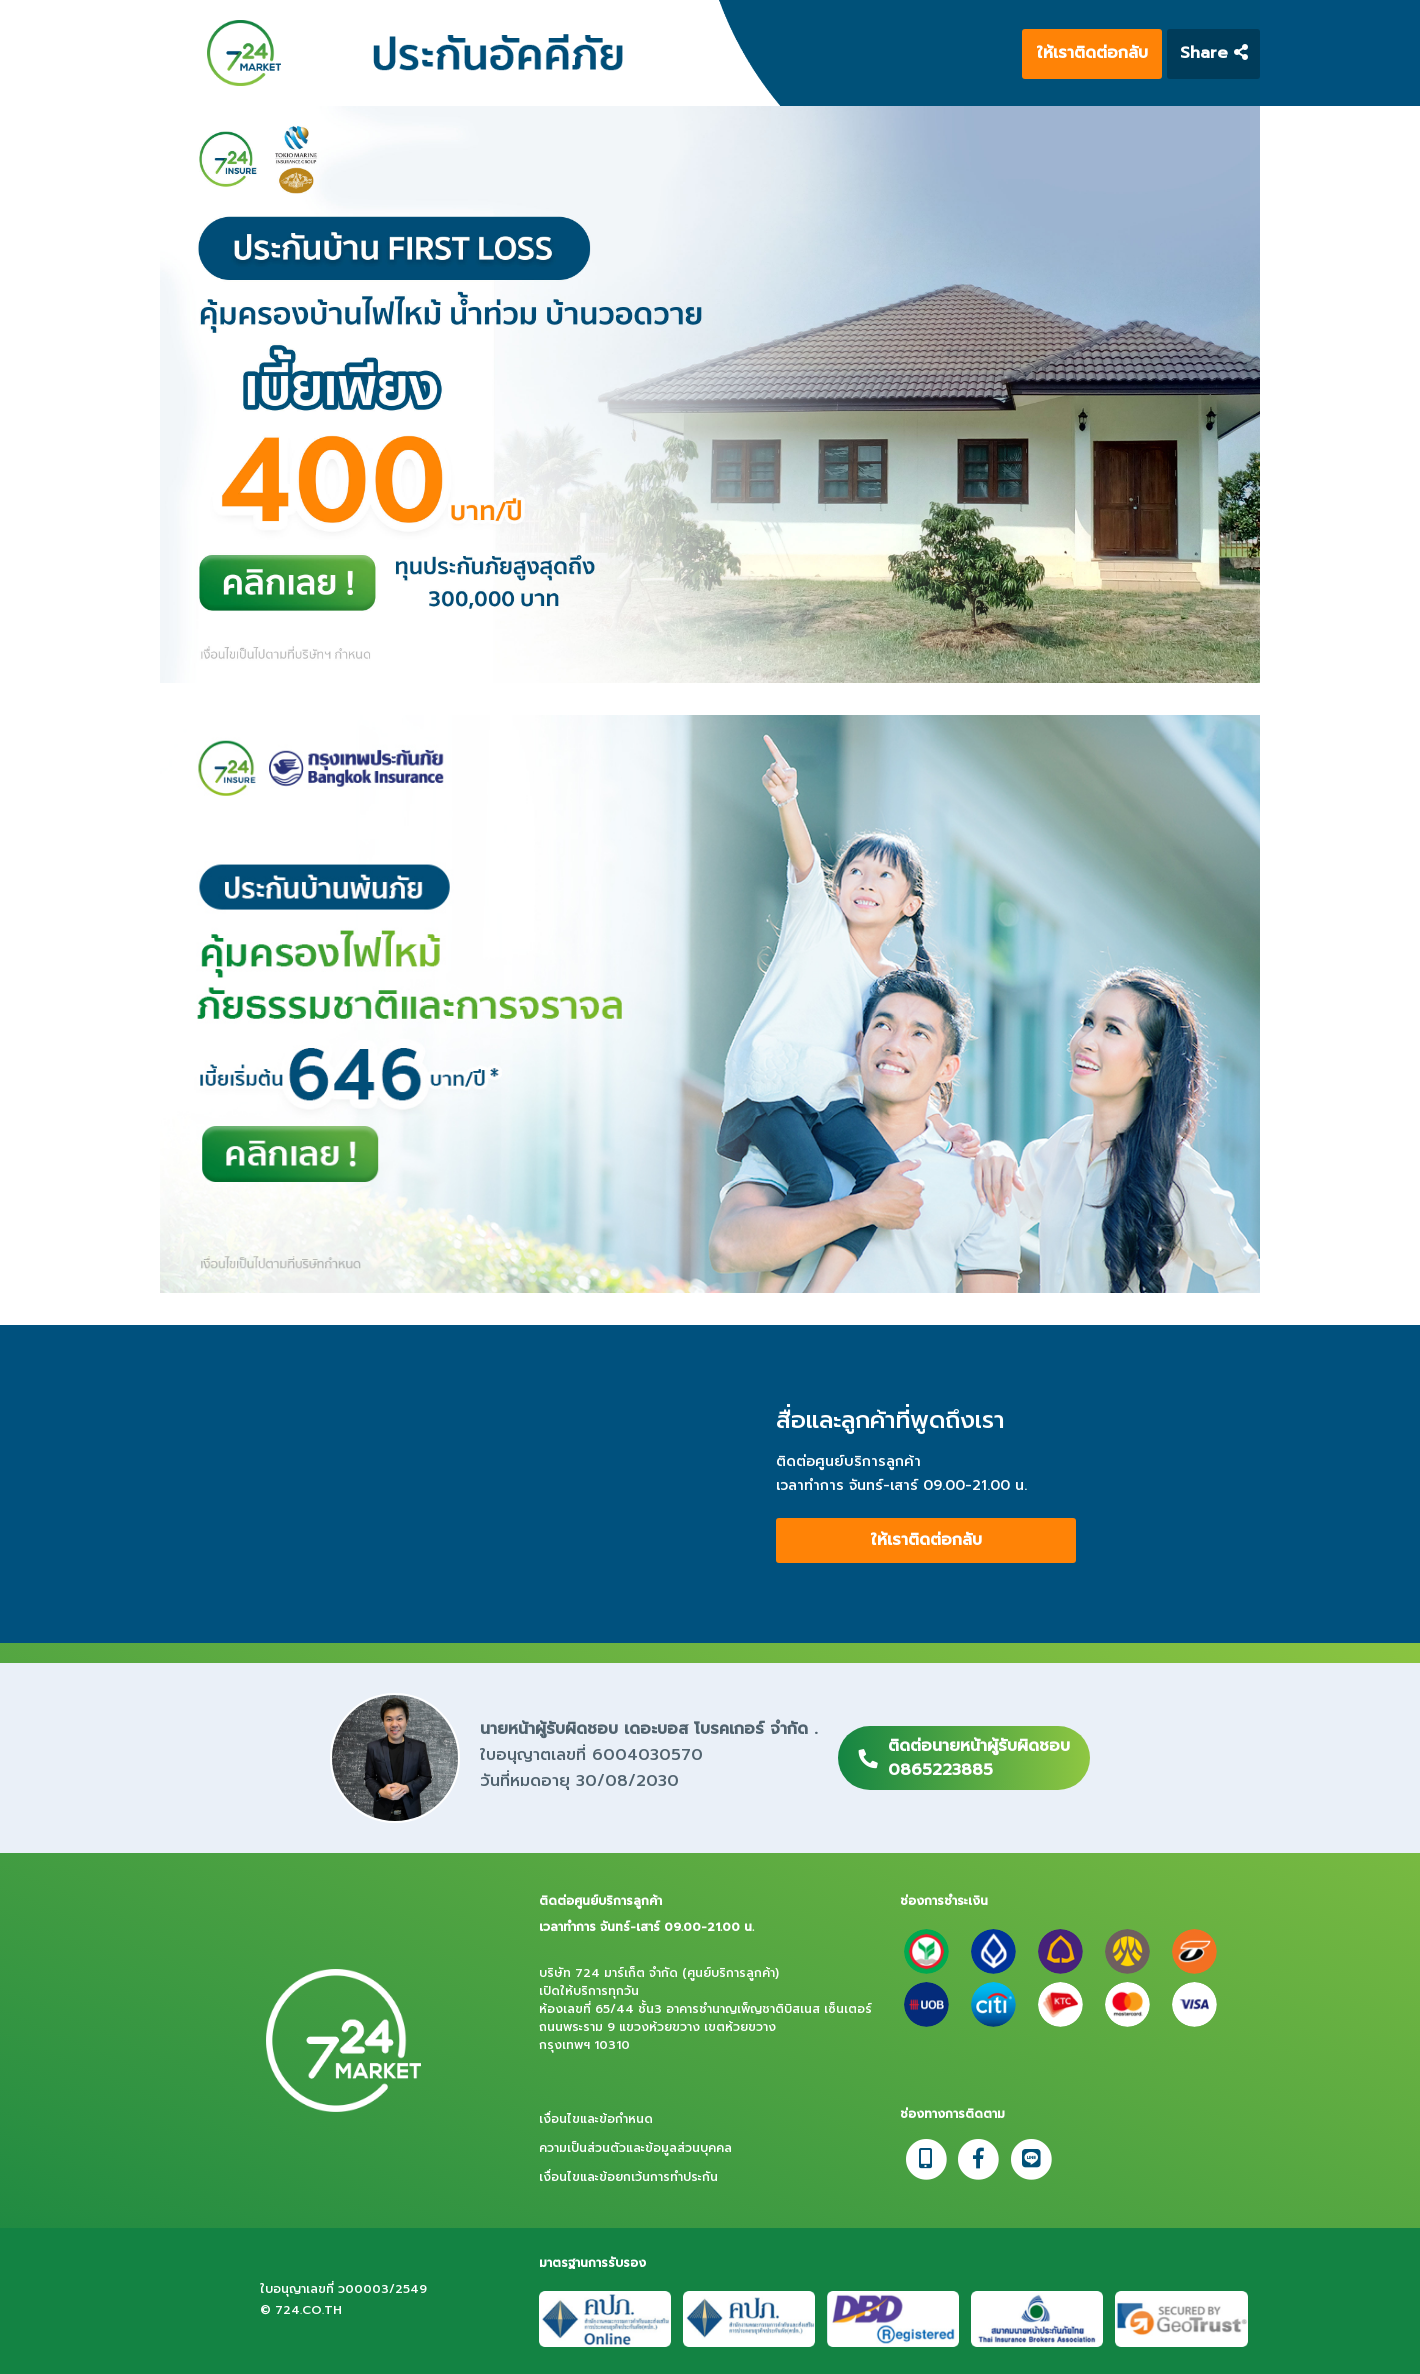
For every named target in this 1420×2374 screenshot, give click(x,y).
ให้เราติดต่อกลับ (1092, 53)
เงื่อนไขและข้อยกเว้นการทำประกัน (628, 2177)
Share (1214, 53)
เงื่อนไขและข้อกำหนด (596, 2119)
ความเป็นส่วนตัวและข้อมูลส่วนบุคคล (635, 2148)
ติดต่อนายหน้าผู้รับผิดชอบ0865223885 (979, 1758)
